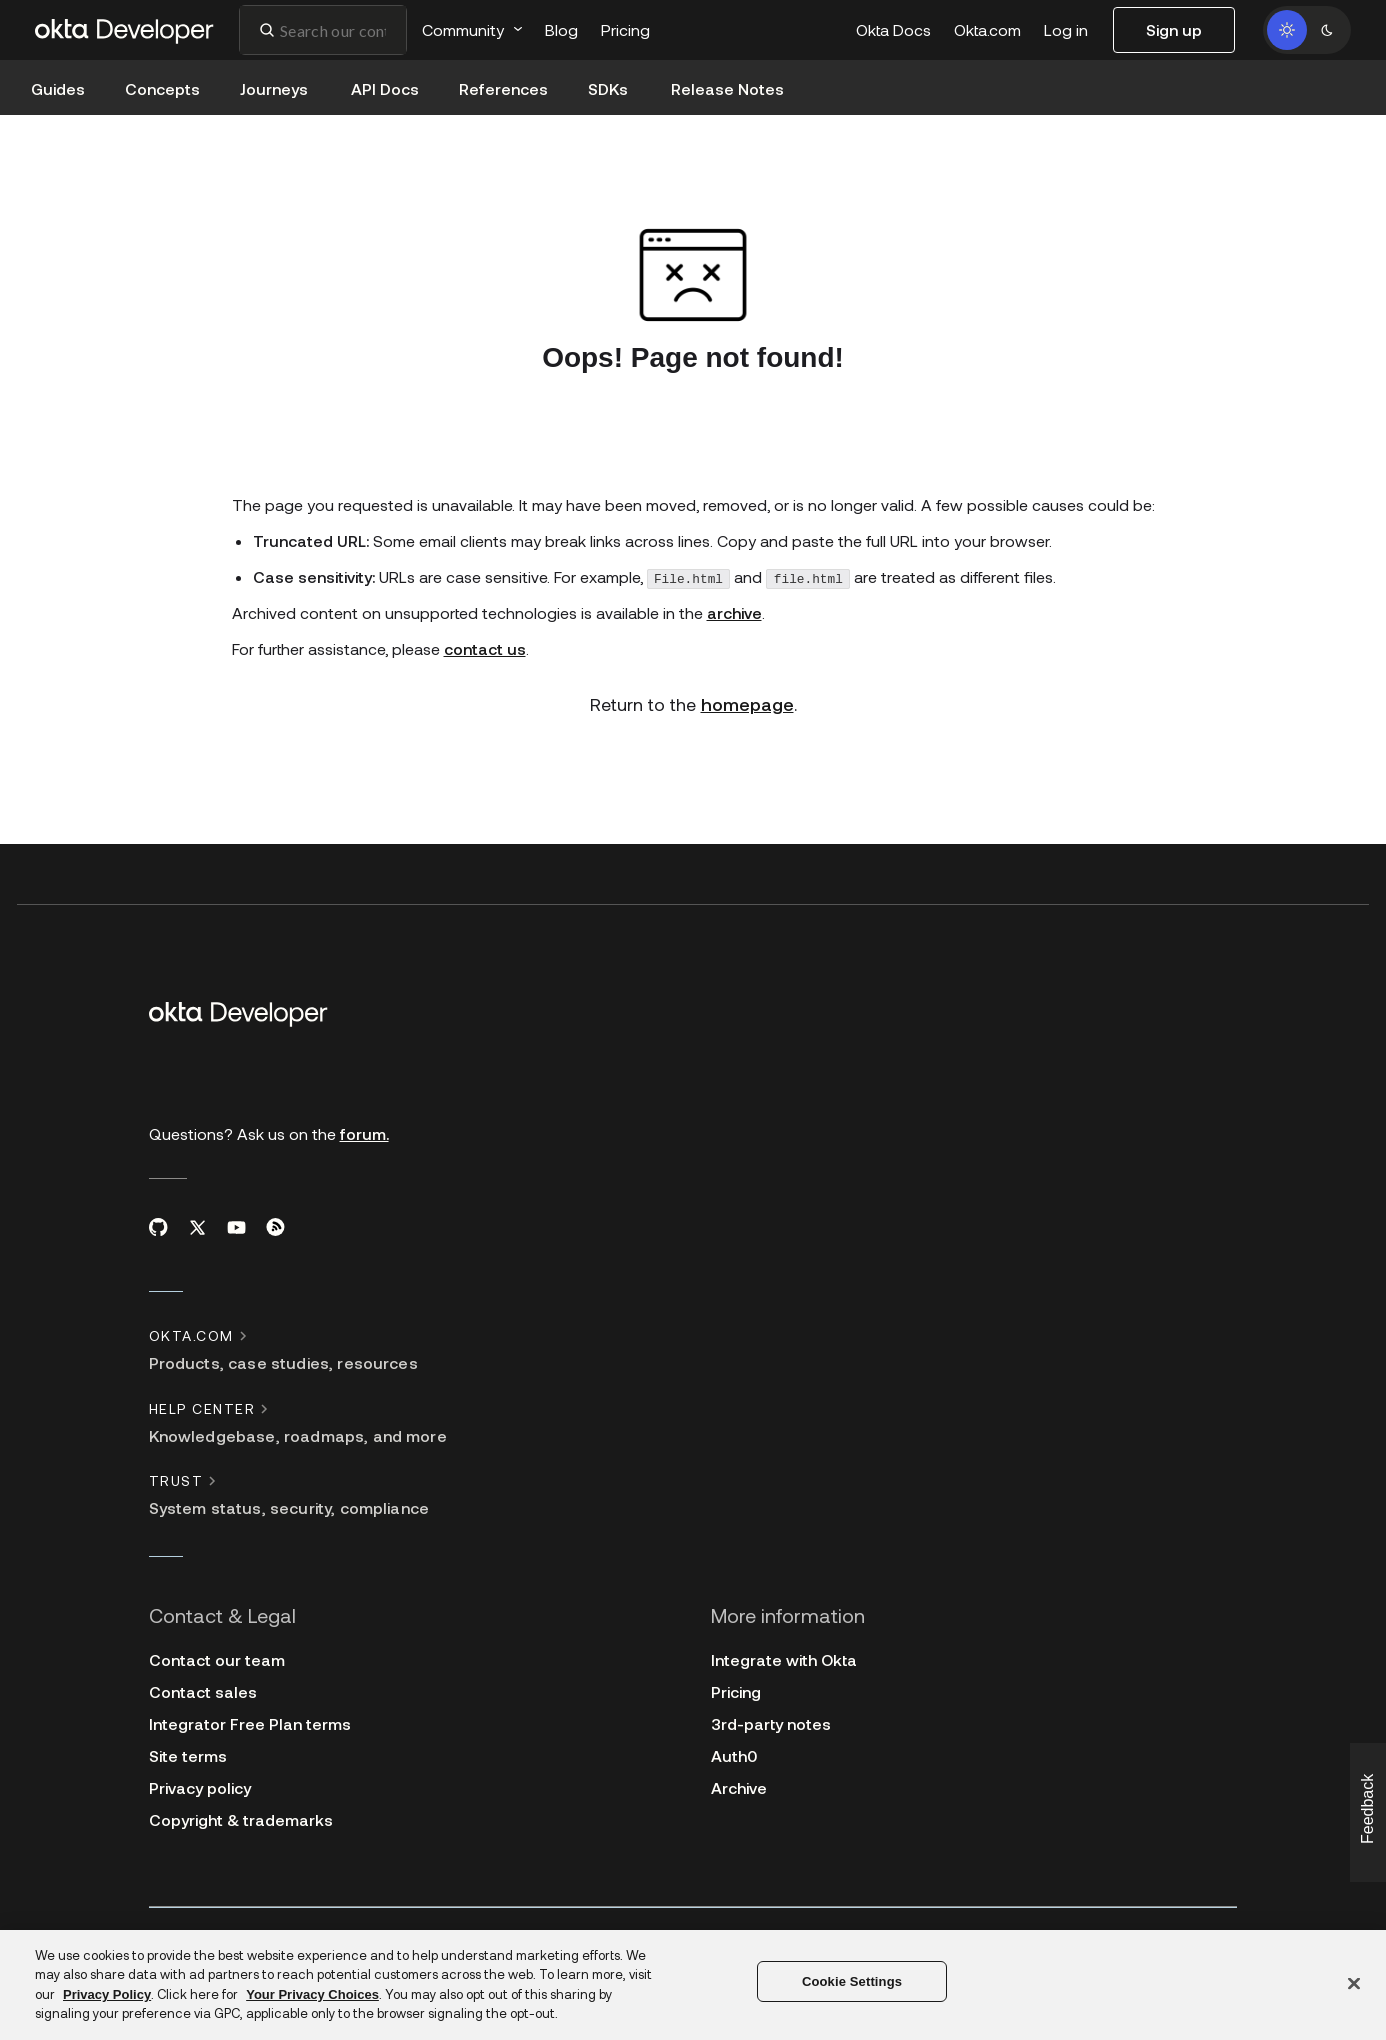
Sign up (1174, 29)
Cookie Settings (852, 1981)
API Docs (385, 88)
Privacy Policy (107, 1994)
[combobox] (323, 30)
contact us (485, 648)
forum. (364, 1133)
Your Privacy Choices (312, 1994)
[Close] (1354, 1983)
